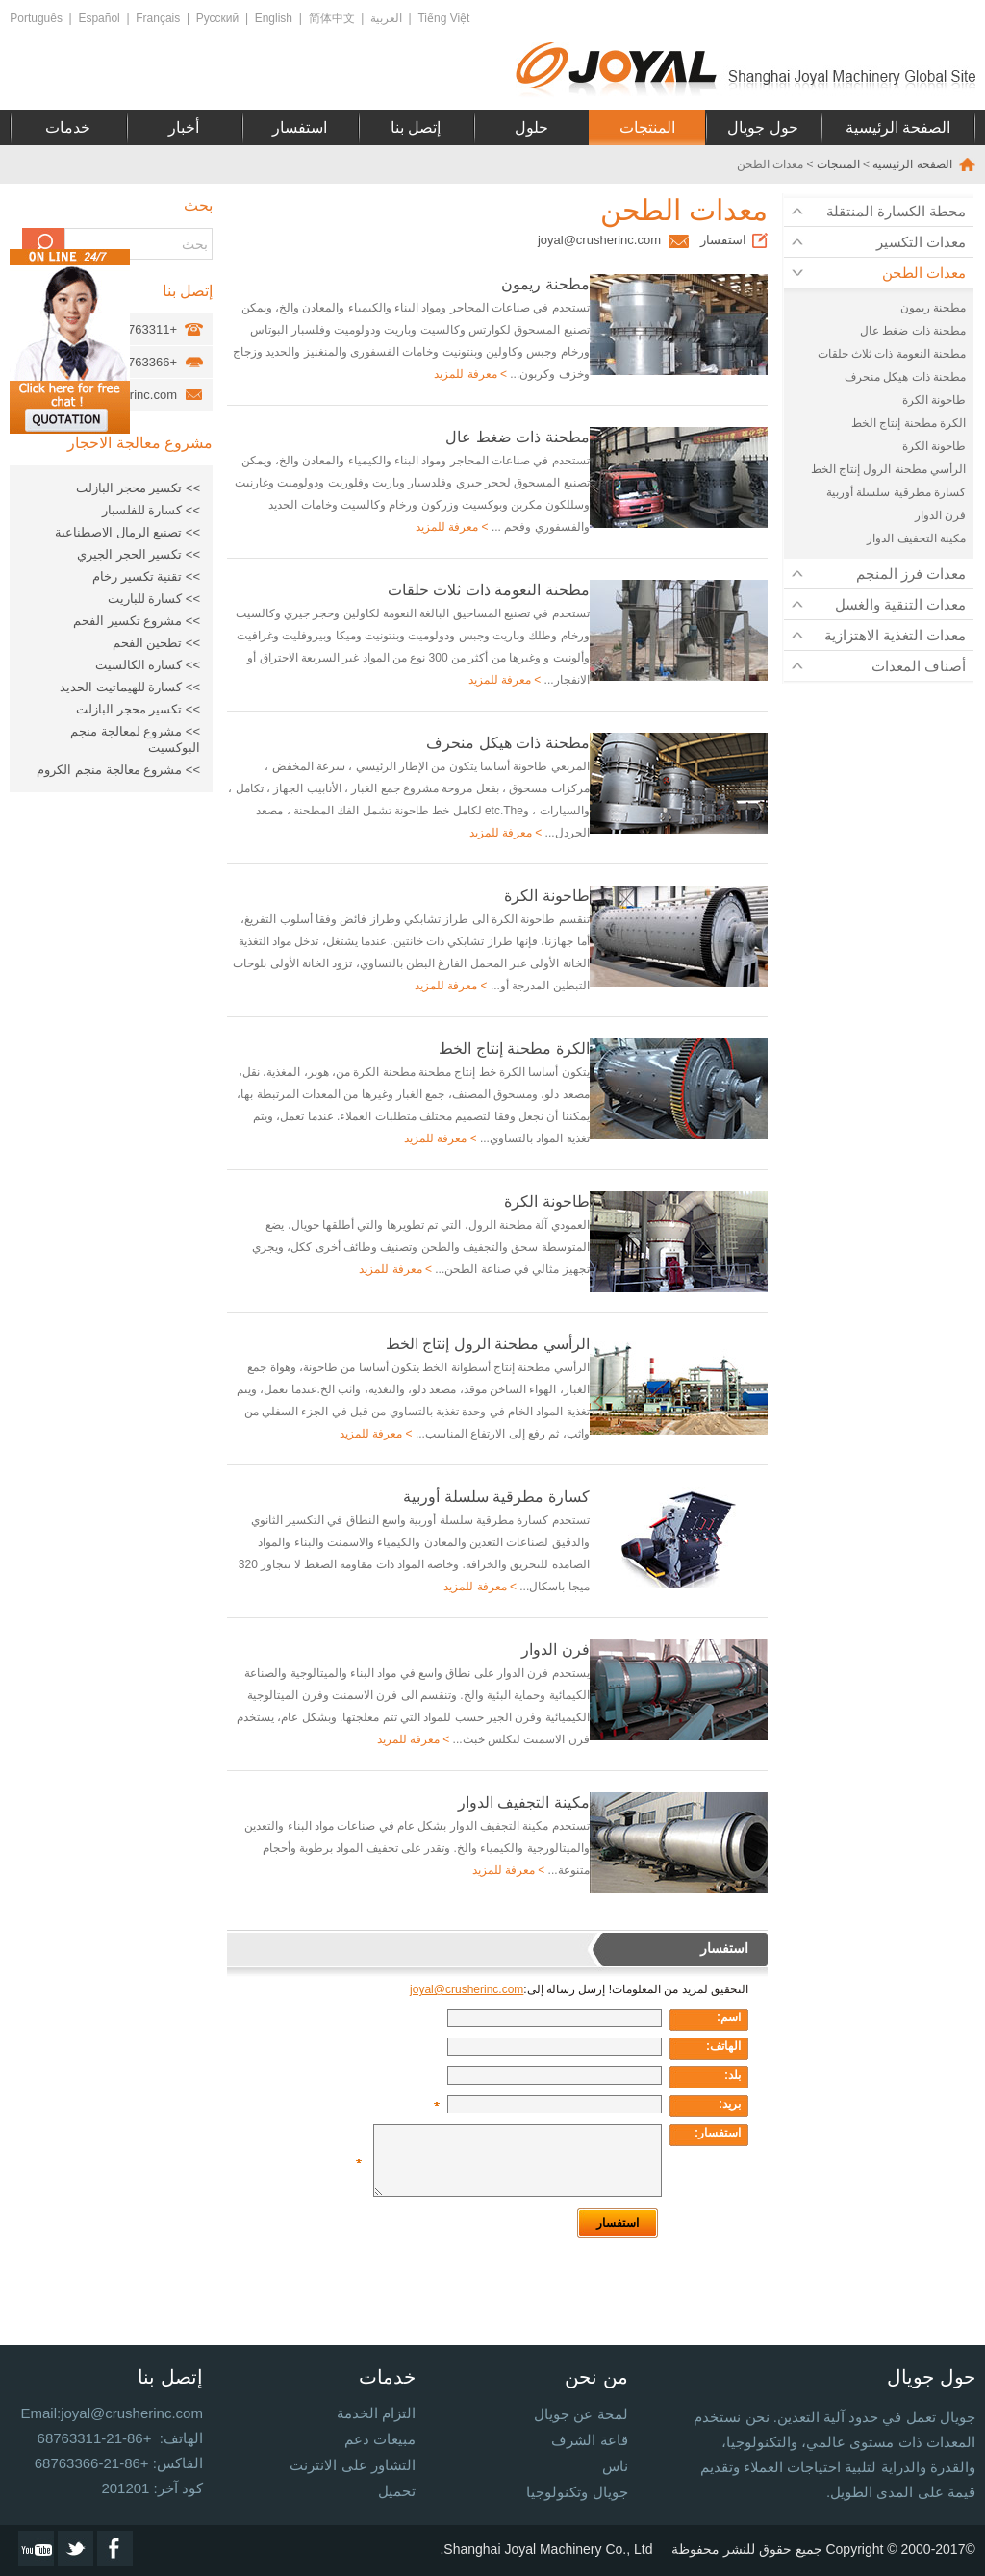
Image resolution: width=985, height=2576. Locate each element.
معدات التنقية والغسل (900, 604)
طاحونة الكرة (934, 400)
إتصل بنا (416, 127)
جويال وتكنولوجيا (576, 2492)
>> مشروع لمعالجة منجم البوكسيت (135, 739)
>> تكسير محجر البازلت (138, 488)
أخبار (183, 127)
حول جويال (762, 127)
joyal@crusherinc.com (599, 240)
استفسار (299, 127)
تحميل (397, 2491)
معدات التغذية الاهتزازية (895, 635)
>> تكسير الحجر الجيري (138, 554)
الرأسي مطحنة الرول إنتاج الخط (888, 469)
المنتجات (647, 127)
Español (98, 18)
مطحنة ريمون (933, 307)
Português (36, 18)
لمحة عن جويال (580, 2414)
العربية (386, 18)
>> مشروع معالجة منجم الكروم (118, 770)
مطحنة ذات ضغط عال (913, 331)
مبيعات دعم (380, 2439)
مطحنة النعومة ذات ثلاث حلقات (892, 354)
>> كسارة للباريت (154, 598)
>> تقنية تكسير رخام (146, 576)
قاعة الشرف (589, 2440)
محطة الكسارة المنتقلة (896, 211)
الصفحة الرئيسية (898, 127)
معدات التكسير (921, 242)
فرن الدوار (940, 515)
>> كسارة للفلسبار (151, 510)
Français (158, 18)
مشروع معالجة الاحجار (140, 443)
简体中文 (332, 18)
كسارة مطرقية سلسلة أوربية (896, 492)
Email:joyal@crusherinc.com (112, 2413)
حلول (531, 127)
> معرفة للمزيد (470, 374)
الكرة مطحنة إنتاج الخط (908, 423)
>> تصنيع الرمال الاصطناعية (127, 532)
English (273, 18)
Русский (218, 18)
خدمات (67, 127)
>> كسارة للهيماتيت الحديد (130, 687)
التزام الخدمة (376, 2413)
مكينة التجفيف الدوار (916, 538)
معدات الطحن (924, 272)
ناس (615, 2466)
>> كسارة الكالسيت (147, 665)
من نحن (596, 2377)
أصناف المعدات (918, 666)
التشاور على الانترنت (352, 2465)
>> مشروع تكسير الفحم (136, 620)
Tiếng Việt (443, 18)
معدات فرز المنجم (911, 573)
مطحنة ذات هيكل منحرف (905, 377)
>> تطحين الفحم (156, 643)
